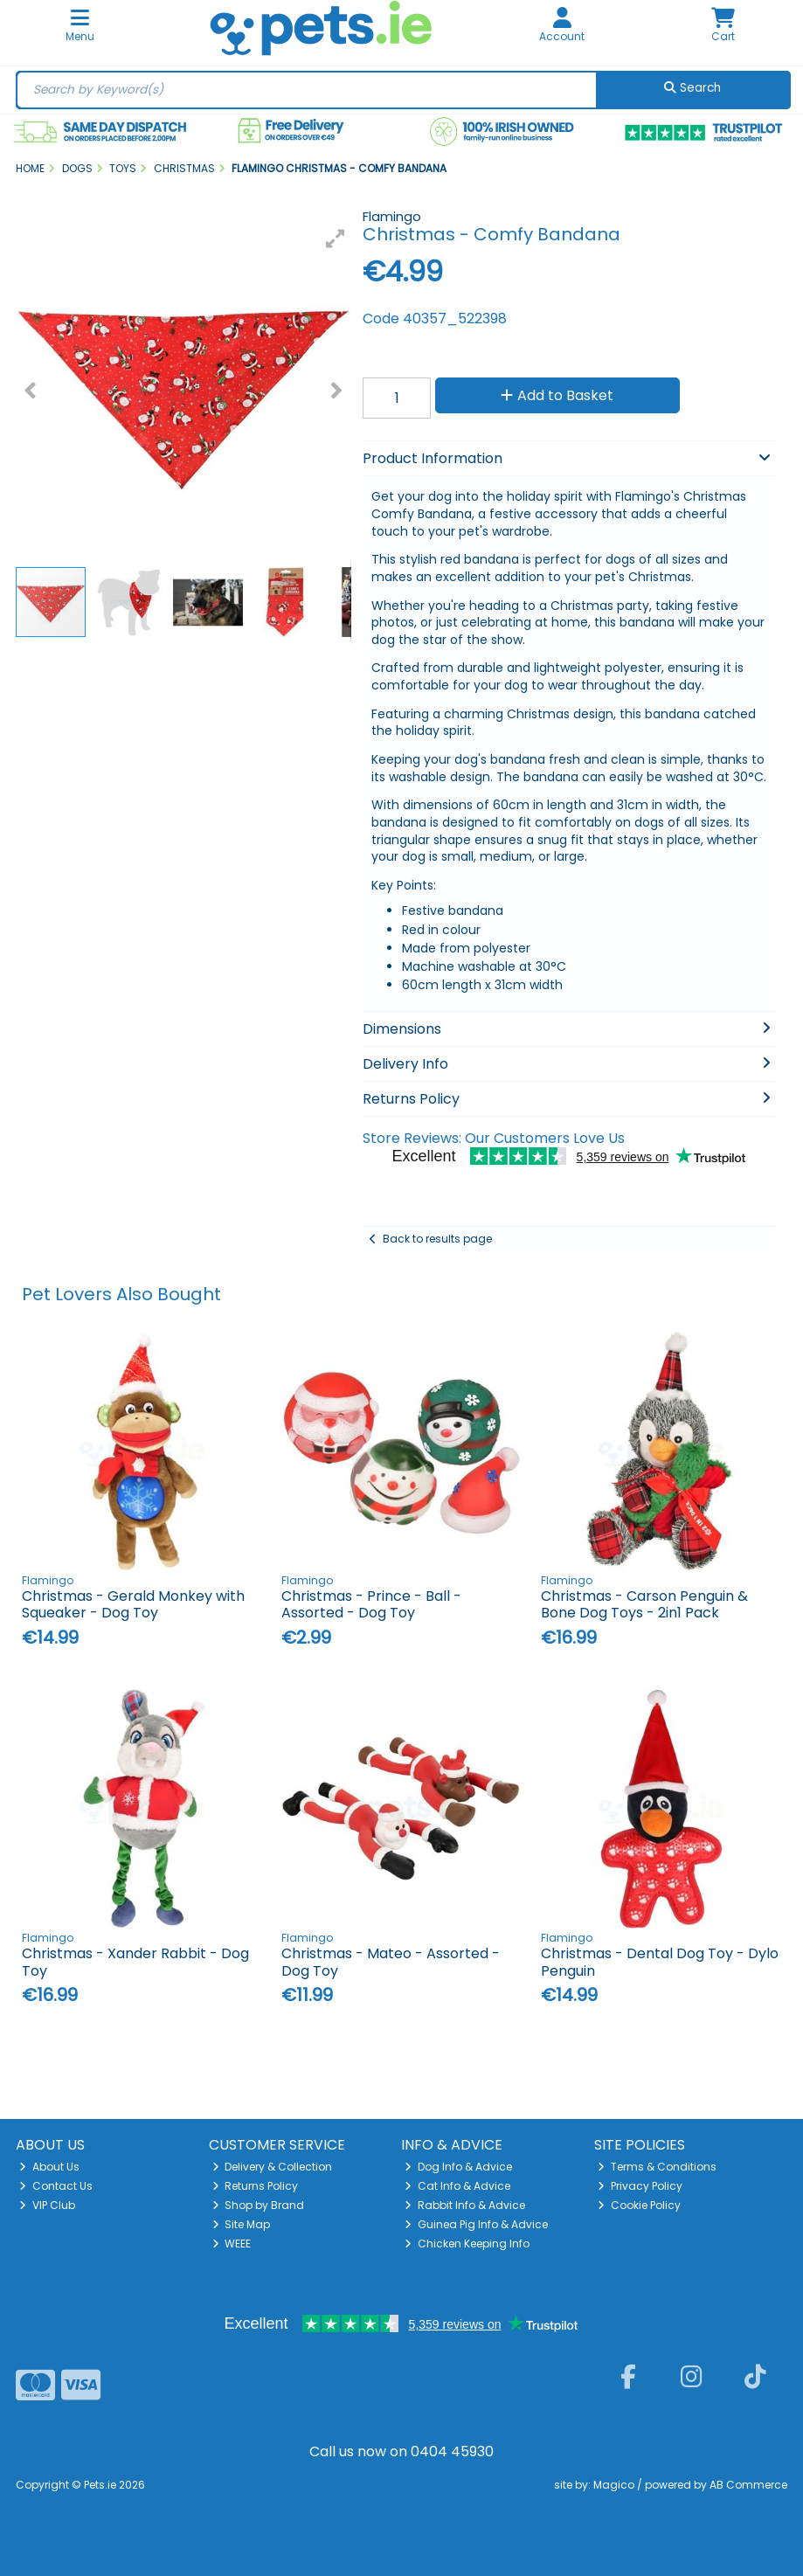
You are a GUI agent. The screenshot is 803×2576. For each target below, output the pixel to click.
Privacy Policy (640, 2185)
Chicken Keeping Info (467, 2243)
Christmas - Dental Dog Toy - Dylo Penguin (660, 1961)
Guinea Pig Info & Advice (476, 2224)
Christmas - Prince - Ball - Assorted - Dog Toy (371, 1604)
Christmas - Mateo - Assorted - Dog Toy (390, 1961)
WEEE (232, 2243)
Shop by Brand (258, 2205)
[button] (336, 239)
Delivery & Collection (272, 2166)
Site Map (241, 2224)
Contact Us (56, 2185)
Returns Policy (255, 2185)
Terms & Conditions (657, 2166)
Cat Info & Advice (457, 2185)
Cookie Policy (639, 2205)
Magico (613, 2484)
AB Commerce (748, 2484)
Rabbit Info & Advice (465, 2205)
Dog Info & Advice (458, 2166)
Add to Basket (557, 395)
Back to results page (437, 1238)
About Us (49, 2166)
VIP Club (47, 2205)
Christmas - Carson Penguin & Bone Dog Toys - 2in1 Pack (644, 1604)
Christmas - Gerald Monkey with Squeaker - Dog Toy (133, 1604)
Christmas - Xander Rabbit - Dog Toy (135, 1961)
